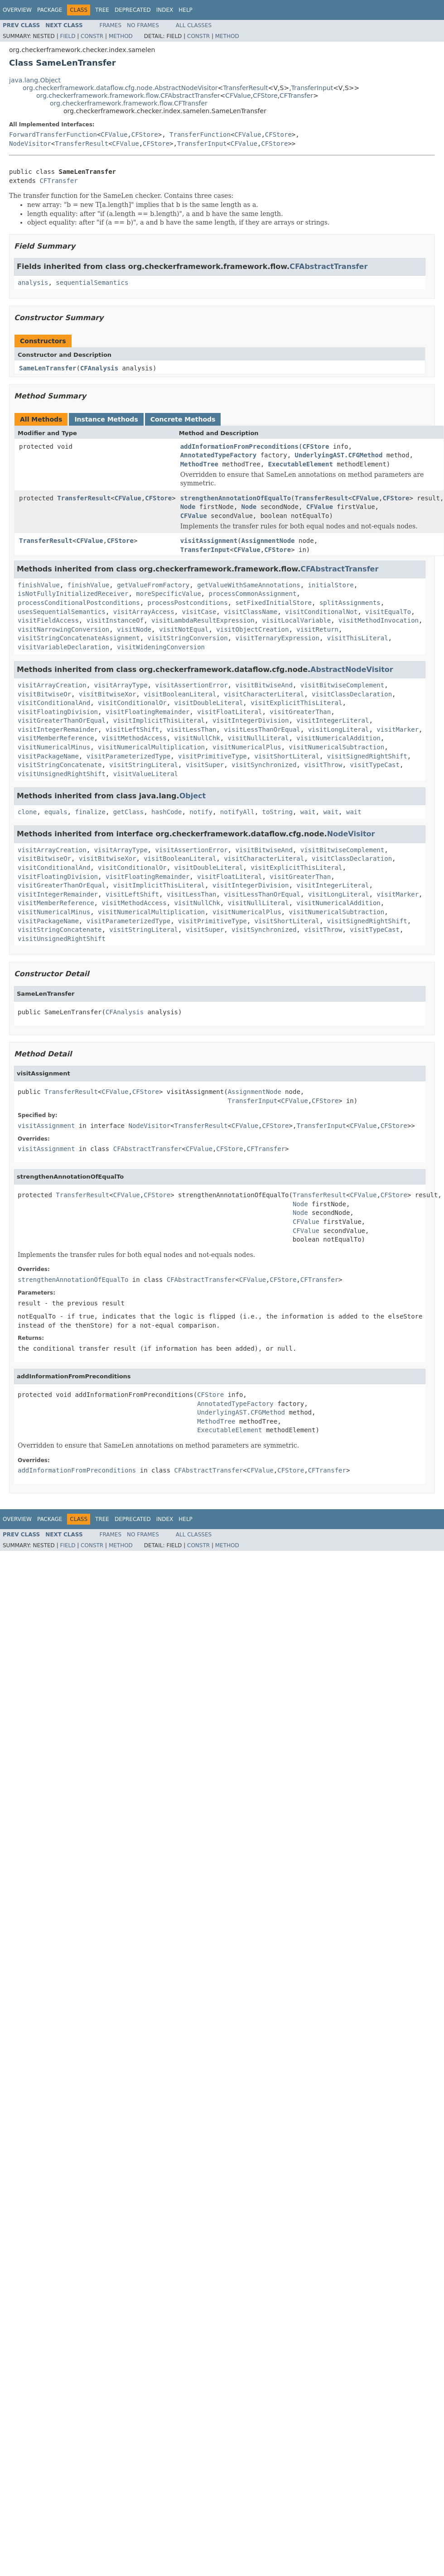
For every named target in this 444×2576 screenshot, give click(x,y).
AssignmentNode (268, 540)
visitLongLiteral (338, 729)
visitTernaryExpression (277, 638)
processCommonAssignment (252, 593)
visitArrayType (121, 685)
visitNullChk (197, 738)
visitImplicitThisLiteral (159, 720)
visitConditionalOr (132, 702)
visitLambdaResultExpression (203, 620)
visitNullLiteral (258, 738)
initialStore (331, 585)
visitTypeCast (375, 764)
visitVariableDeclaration (63, 647)
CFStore (265, 95)
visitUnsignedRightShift (62, 773)
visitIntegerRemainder (58, 729)
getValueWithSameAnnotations (248, 585)
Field (67, 36)
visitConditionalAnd (54, 702)
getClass (128, 811)
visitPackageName (48, 756)
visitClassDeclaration (352, 694)
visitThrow (323, 764)
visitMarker (397, 729)
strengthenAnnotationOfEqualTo (235, 498)
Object (192, 796)
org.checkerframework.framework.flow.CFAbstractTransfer (128, 95)
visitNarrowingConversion (63, 629)
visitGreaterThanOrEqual (62, 720)
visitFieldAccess (48, 620)
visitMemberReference (56, 738)
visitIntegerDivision (250, 720)
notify (200, 811)
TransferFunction (200, 134)
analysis (33, 282)
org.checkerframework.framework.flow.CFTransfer (129, 103)
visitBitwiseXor (107, 694)
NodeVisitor (30, 143)
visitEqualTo (388, 611)
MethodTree (199, 464)
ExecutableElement (300, 464)
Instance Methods (106, 419)
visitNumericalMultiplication (151, 747)
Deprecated (133, 10)
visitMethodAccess (133, 738)
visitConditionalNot (321, 611)
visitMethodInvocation (378, 620)
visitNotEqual (184, 629)
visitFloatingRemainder (147, 711)
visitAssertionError (191, 685)
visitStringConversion (188, 638)
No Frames (143, 25)
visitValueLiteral (145, 773)
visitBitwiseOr (44, 694)
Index (165, 10)
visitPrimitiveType (212, 756)
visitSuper (205, 764)
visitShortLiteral (287, 756)
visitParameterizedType (128, 756)
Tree (102, 10)
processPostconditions (188, 602)
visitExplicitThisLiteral (296, 702)
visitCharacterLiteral (264, 694)
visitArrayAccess (143, 611)
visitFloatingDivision (58, 711)
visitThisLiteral (357, 638)
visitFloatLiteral (229, 711)
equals (56, 811)
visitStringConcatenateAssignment (79, 638)
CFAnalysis (99, 368)
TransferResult (245, 87)
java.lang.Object (35, 80)
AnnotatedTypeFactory (218, 455)
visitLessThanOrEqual (262, 729)
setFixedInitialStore (273, 602)
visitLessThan (192, 729)
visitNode (134, 629)
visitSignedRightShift (367, 756)
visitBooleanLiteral (180, 694)
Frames (111, 25)
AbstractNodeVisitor (351, 669)
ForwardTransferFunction (53, 134)
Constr (92, 36)
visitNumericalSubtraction (336, 747)
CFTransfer (296, 95)
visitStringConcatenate (59, 764)
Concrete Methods (183, 419)
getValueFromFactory (153, 585)
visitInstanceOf (115, 620)
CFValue (238, 95)
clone (27, 811)
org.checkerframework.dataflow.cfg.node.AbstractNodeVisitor (120, 87)
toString (277, 811)
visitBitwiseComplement (342, 685)
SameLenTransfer (47, 368)
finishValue (39, 585)
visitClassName (250, 611)
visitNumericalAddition (338, 738)
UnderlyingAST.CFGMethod (339, 455)
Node (188, 506)
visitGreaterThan (300, 711)
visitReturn (317, 629)
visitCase (199, 611)
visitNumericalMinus (54, 747)
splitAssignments (350, 602)
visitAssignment (208, 540)
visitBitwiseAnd (263, 685)
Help (186, 10)
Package (49, 10)
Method (121, 36)
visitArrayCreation (52, 685)
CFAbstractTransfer (328, 266)
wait (308, 811)
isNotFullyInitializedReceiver (73, 593)
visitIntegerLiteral (332, 720)
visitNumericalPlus (246, 747)
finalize (90, 811)
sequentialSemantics (92, 282)
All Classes (194, 25)
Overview (17, 10)
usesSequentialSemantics (62, 611)
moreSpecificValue (168, 593)
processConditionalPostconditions (79, 602)
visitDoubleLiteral (208, 702)
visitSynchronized (264, 764)
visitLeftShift (132, 729)
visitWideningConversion (161, 647)
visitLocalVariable (296, 620)
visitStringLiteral (143, 764)
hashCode (166, 811)
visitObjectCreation (252, 629)
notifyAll (237, 811)
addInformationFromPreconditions (239, 446)
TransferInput (312, 87)
